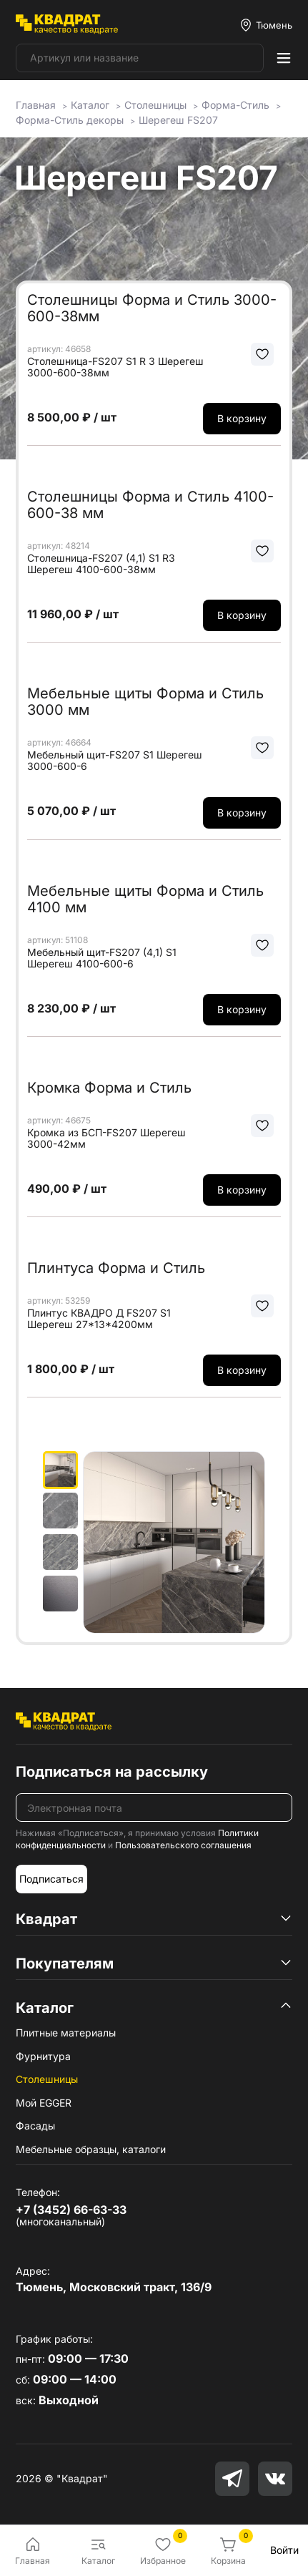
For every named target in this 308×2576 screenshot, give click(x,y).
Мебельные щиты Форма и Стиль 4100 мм (145, 899)
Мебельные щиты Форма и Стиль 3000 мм (145, 701)
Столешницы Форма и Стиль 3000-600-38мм (152, 308)
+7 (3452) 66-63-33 (71, 2209)
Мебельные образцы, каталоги (91, 2149)
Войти (284, 2550)
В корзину (242, 418)
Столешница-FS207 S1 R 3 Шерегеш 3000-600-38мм (115, 367)
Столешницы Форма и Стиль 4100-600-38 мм (150, 505)
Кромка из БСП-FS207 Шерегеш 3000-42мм (106, 1138)
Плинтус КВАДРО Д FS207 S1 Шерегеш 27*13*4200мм (99, 1318)
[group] (174, 1542)
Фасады (35, 2125)
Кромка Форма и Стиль (109, 1087)
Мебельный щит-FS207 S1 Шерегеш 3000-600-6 (114, 760)
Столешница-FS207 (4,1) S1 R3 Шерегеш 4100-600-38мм (101, 563)
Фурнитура (43, 2056)
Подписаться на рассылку (112, 1771)
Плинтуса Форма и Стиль (116, 1268)
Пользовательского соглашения (183, 1845)
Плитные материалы (66, 2032)
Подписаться (51, 1879)
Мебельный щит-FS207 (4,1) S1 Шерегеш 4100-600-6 (102, 958)
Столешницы (47, 2079)
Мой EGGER (43, 2103)
